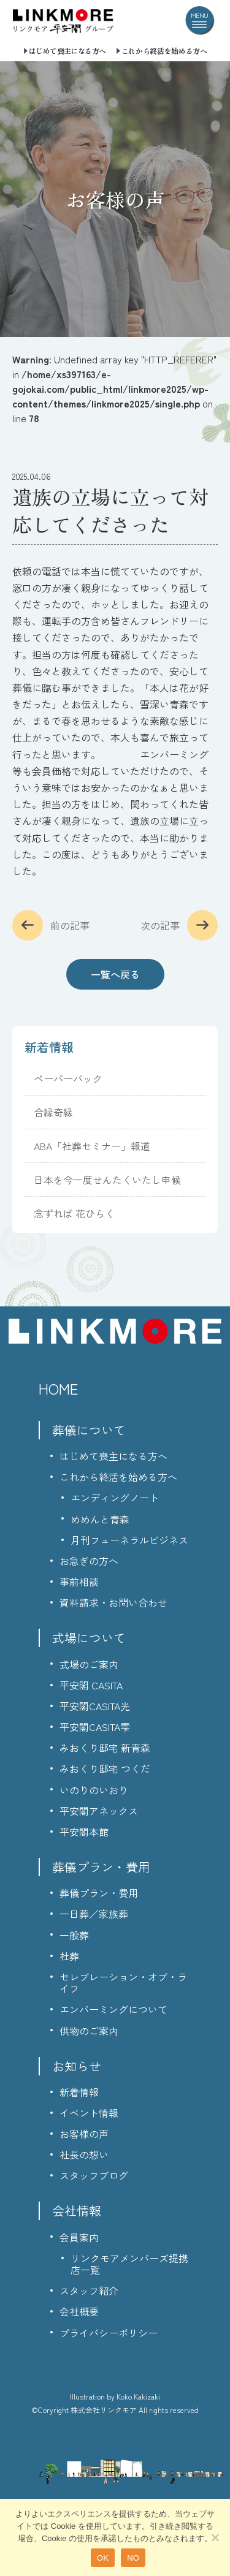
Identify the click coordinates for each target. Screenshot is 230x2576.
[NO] (215, 2537)
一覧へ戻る (115, 974)
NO (133, 2558)
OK (103, 2558)
